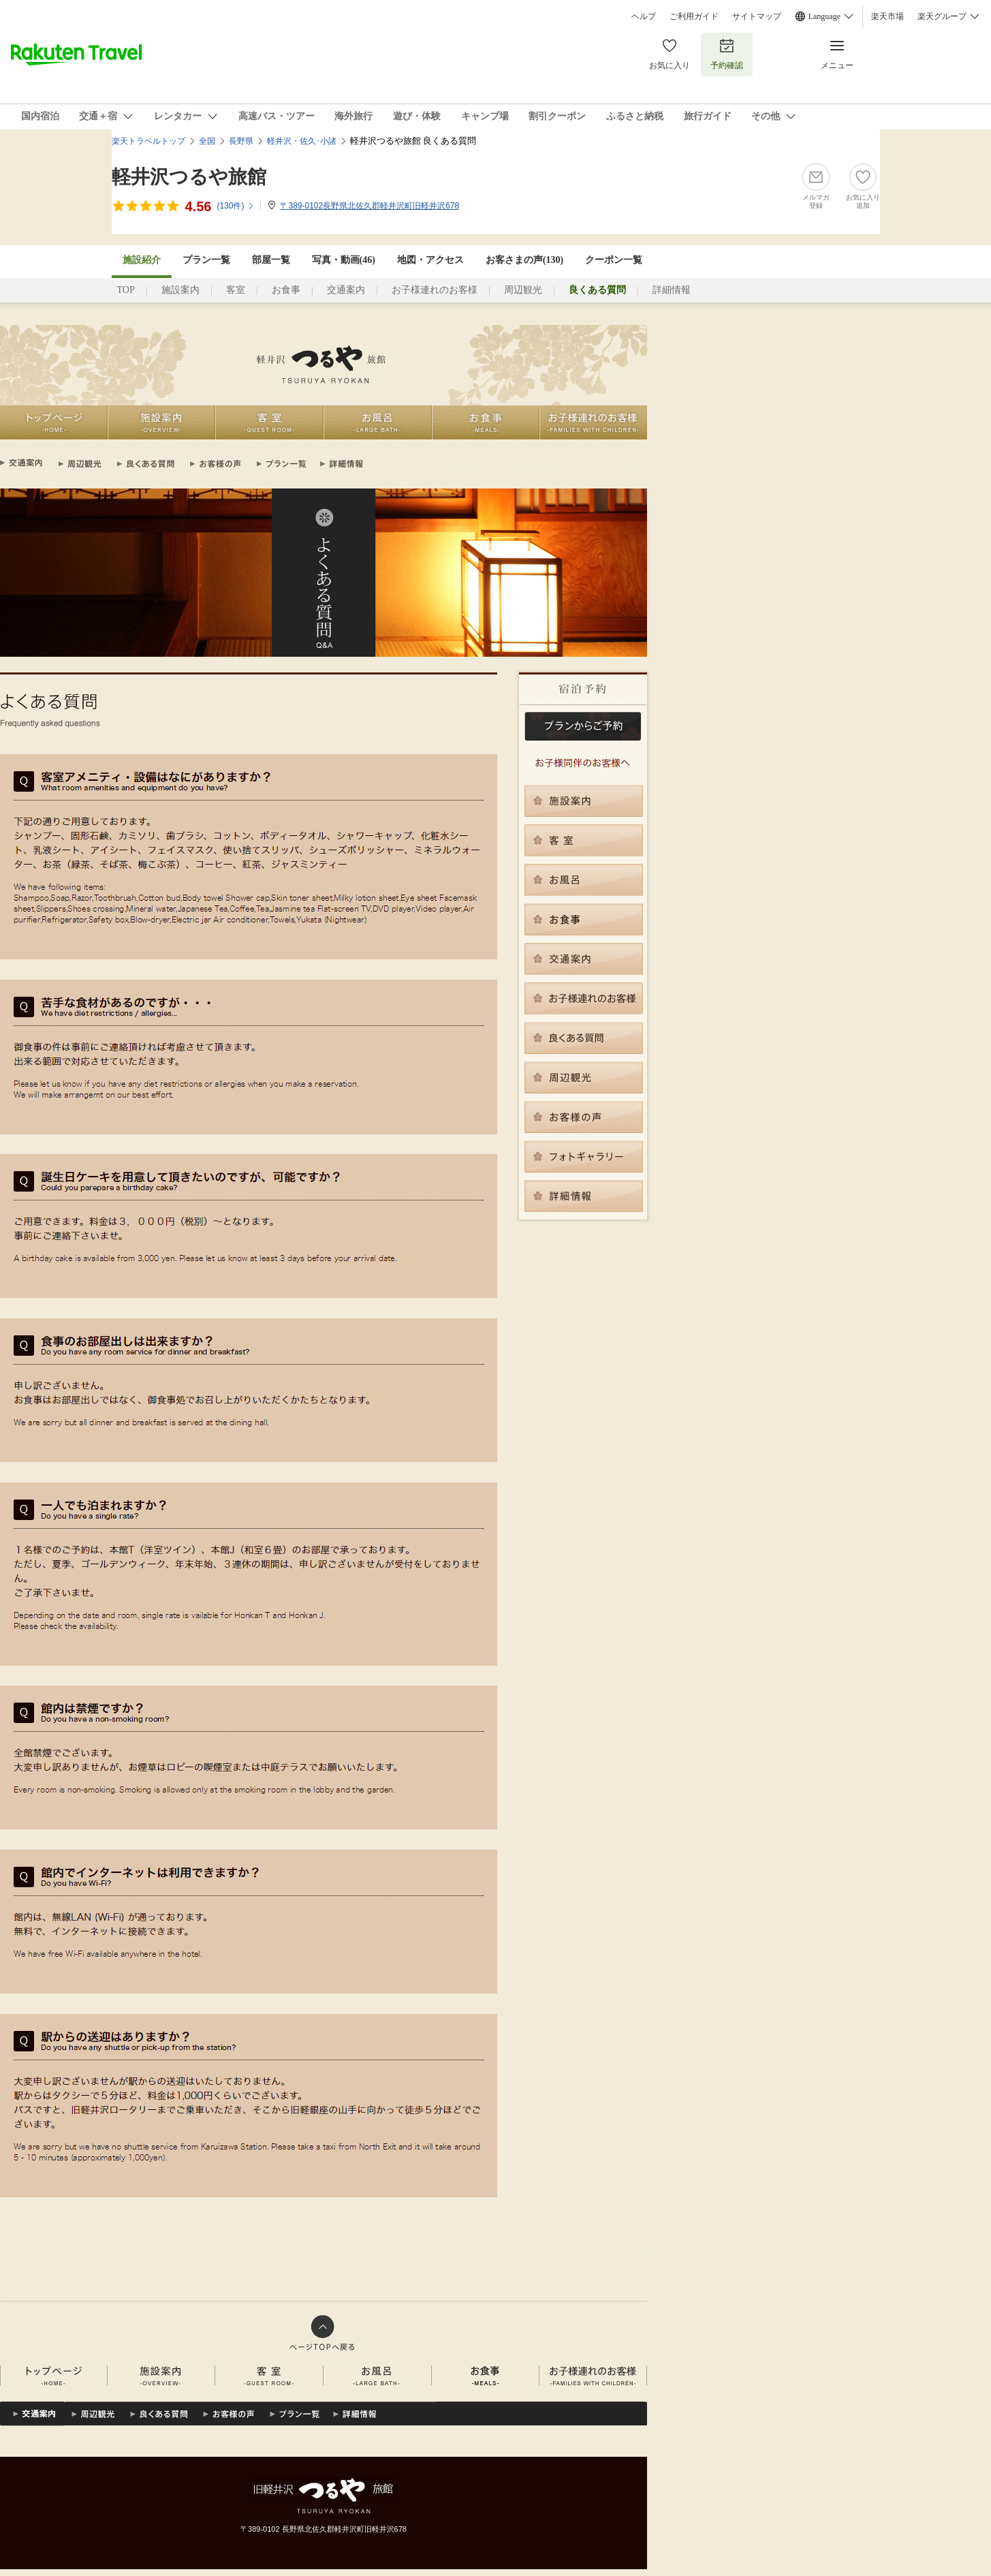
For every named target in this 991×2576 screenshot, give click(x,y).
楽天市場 (887, 16)
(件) (236, 206)
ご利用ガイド (694, 16)
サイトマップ (756, 16)
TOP (126, 290)
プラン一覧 (206, 260)
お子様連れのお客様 (434, 290)
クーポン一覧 (613, 260)
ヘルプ (643, 16)
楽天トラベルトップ (148, 141)
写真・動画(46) (343, 260)
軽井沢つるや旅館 (189, 176)
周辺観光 (523, 290)
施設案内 (180, 290)
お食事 (286, 290)
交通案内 (346, 290)
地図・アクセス (430, 260)
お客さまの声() (524, 260)
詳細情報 (671, 290)
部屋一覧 (271, 260)
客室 (235, 290)
